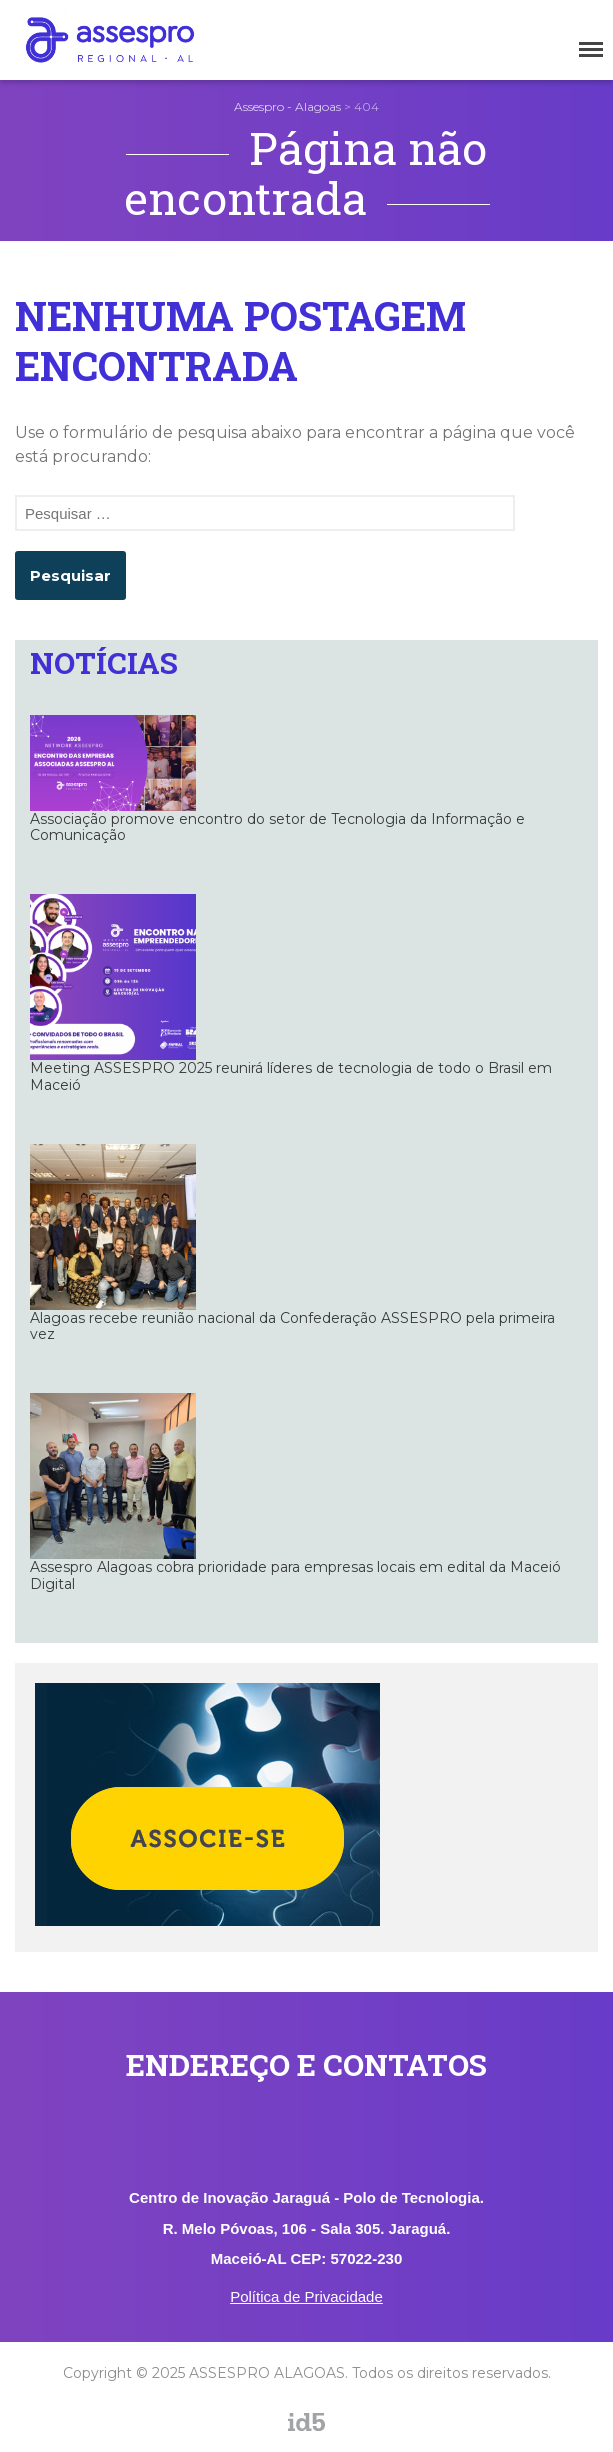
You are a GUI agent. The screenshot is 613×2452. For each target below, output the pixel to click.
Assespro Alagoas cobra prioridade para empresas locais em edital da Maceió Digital (295, 1575)
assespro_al (347, 2439)
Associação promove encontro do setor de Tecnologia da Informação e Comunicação (277, 827)
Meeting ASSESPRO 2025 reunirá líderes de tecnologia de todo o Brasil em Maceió (291, 1076)
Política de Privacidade (306, 2296)
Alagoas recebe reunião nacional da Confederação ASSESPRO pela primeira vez (292, 1326)
